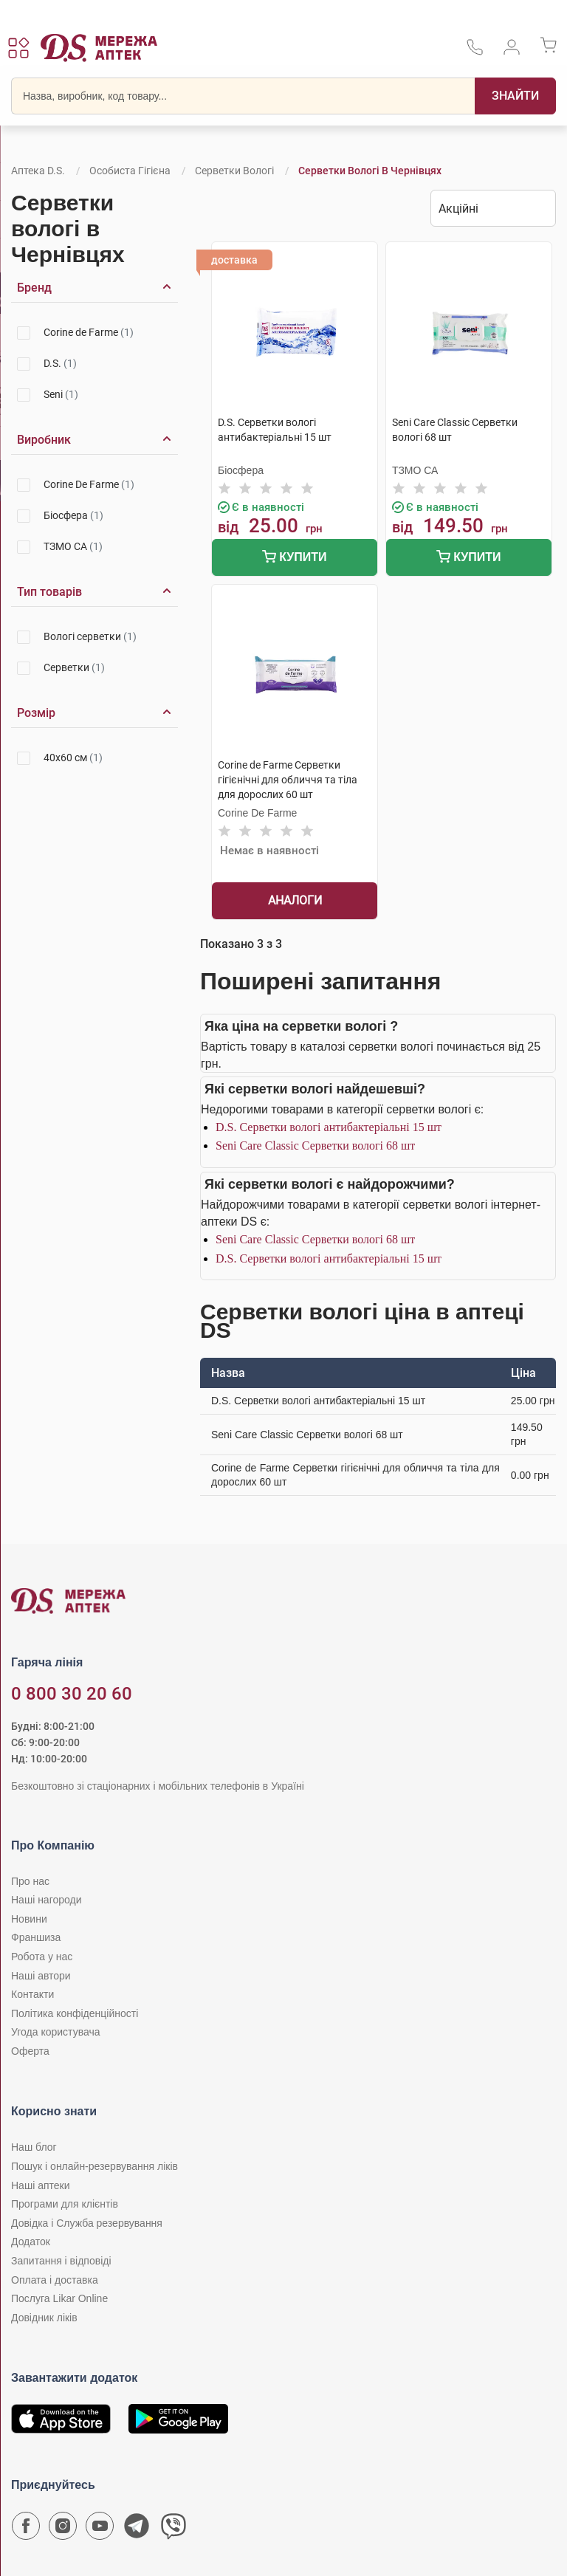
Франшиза (36, 1937)
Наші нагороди (46, 1900)
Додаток (30, 2241)
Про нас (30, 1881)
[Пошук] (515, 96)
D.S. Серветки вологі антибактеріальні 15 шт (328, 1127)
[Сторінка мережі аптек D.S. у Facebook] (26, 2529)
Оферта (30, 2051)
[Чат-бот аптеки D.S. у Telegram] (136, 2529)
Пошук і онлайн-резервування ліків (94, 2166)
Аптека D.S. (38, 170)
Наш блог (34, 2147)
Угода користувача (55, 2032)
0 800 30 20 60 (71, 1693)
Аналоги (295, 900)
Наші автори (41, 1976)
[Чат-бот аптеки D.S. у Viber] (173, 2529)
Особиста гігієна (130, 170)
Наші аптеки (40, 2185)
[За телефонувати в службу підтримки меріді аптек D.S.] (475, 52)
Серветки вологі (234, 170)
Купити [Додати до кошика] (294, 558)
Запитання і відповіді (61, 2261)
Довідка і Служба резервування (86, 2223)
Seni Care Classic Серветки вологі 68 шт (315, 1145)
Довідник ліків (44, 2317)
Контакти (32, 1994)
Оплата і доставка (54, 2280)
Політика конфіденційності (74, 2013)
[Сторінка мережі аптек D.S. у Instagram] (63, 2529)
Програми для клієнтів (64, 2204)
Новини (29, 1919)
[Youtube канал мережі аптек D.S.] (99, 2529)
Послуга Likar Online (59, 2298)
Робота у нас (41, 1956)
